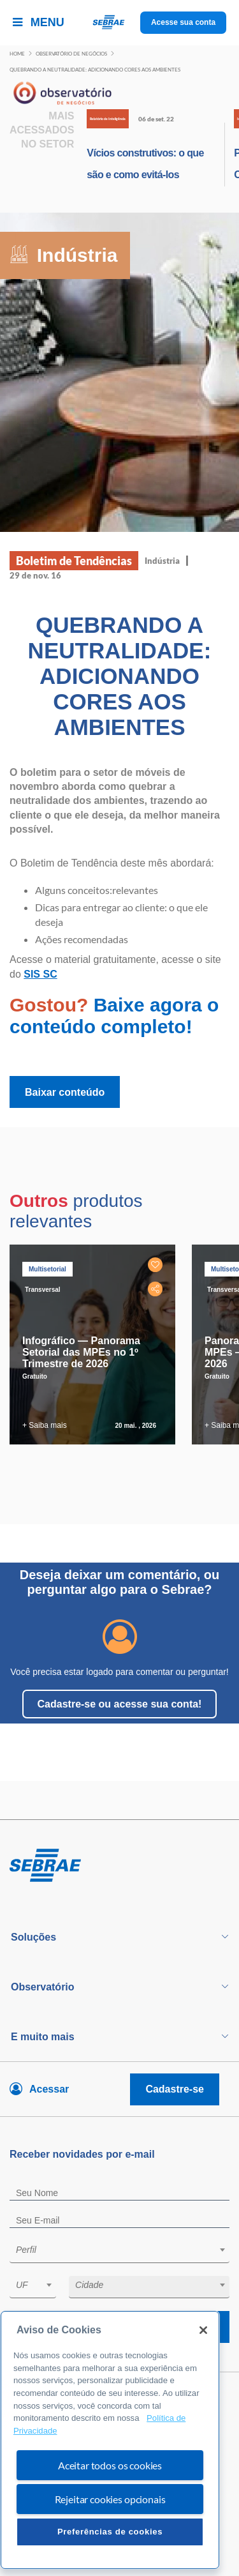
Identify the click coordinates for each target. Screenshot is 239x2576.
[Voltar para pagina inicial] (119, 1866)
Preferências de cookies (110, 2531)
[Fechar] (203, 2330)
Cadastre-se (174, 2089)
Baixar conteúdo (65, 1092)
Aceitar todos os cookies (110, 2465)
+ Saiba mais (44, 1425)
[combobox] (119, 2252)
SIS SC (40, 974)
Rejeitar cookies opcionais (110, 2499)
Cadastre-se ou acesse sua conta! (120, 1704)
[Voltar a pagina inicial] (119, 23)
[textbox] (126, 2250)
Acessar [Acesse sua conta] (49, 2089)
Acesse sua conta (183, 22)
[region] (110, 2440)
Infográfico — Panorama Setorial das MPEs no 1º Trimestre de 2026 (81, 1352)
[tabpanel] (96, 1344)
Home (17, 53)
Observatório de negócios (71, 53)
